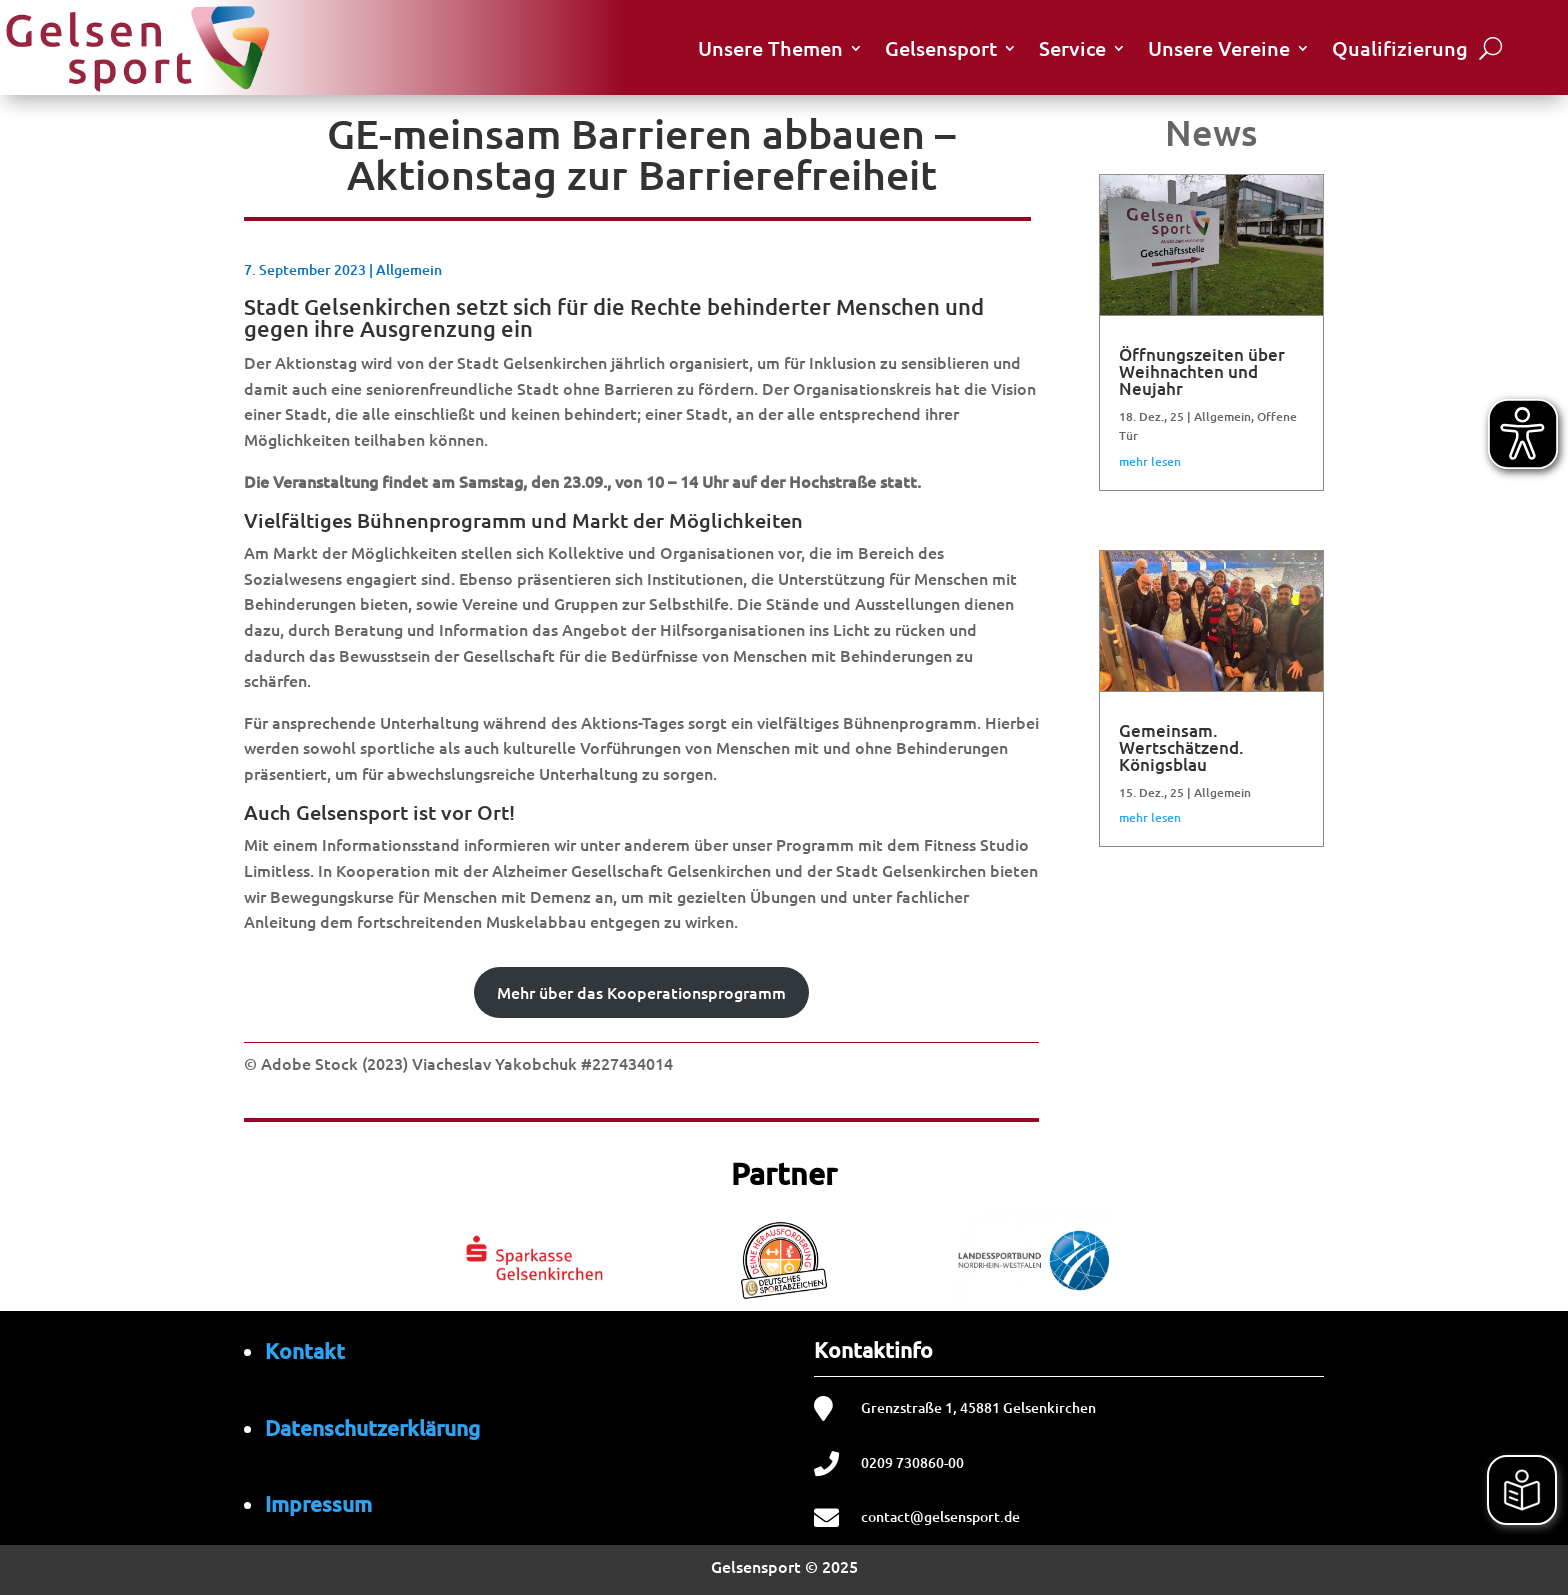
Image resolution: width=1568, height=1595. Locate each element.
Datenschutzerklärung (372, 1427)
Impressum (318, 1503)
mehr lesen (1150, 461)
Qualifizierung (1400, 48)
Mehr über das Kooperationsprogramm (641, 992)
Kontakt (305, 1350)
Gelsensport (941, 48)
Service (1072, 48)
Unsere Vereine (1219, 48)
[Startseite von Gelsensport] (136, 47)
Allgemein (409, 269)
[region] (784, 1255)
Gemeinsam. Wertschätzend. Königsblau (1181, 747)
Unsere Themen (770, 48)
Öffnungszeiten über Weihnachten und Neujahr (1202, 371)
